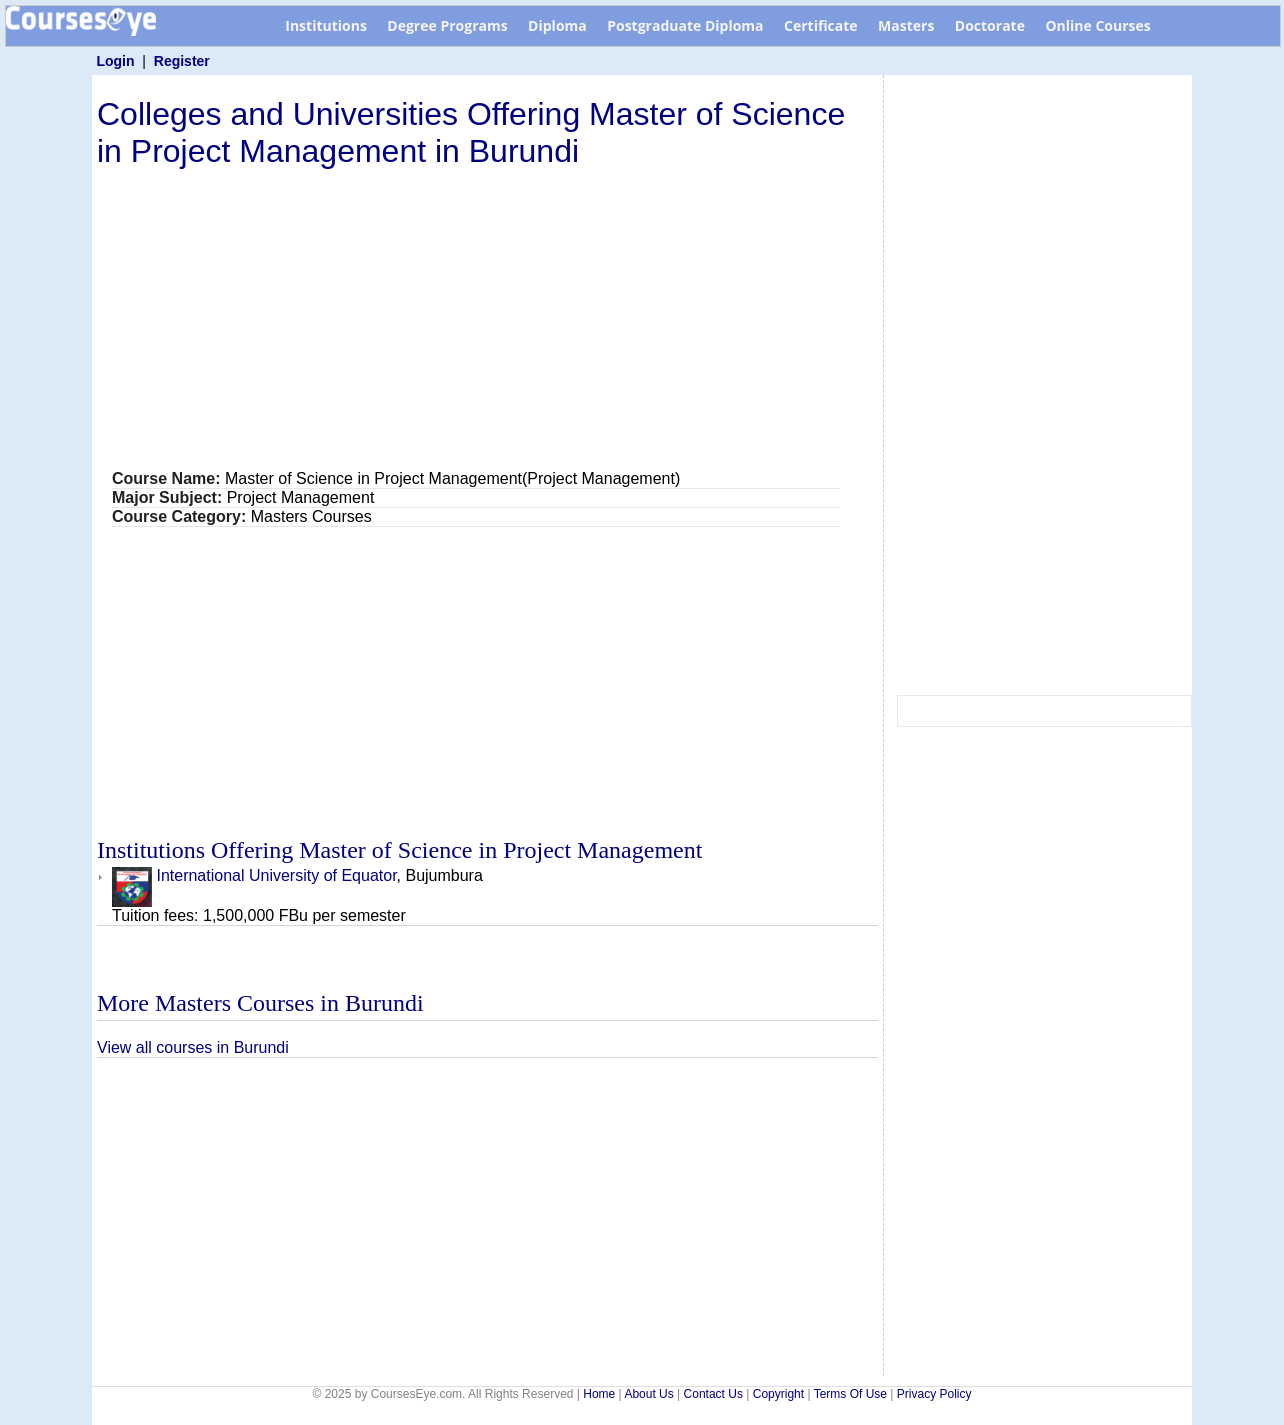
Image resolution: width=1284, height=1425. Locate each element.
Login (115, 61)
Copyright (778, 1394)
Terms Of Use (850, 1394)
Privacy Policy (934, 1394)
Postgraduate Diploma (685, 25)
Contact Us (713, 1394)
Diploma (557, 25)
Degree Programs (447, 25)
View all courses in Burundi (193, 1047)
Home (599, 1394)
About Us (648, 1394)
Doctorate (990, 25)
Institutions (326, 25)
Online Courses (1097, 25)
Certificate (821, 25)
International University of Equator (254, 875)
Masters (906, 25)
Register (182, 61)
